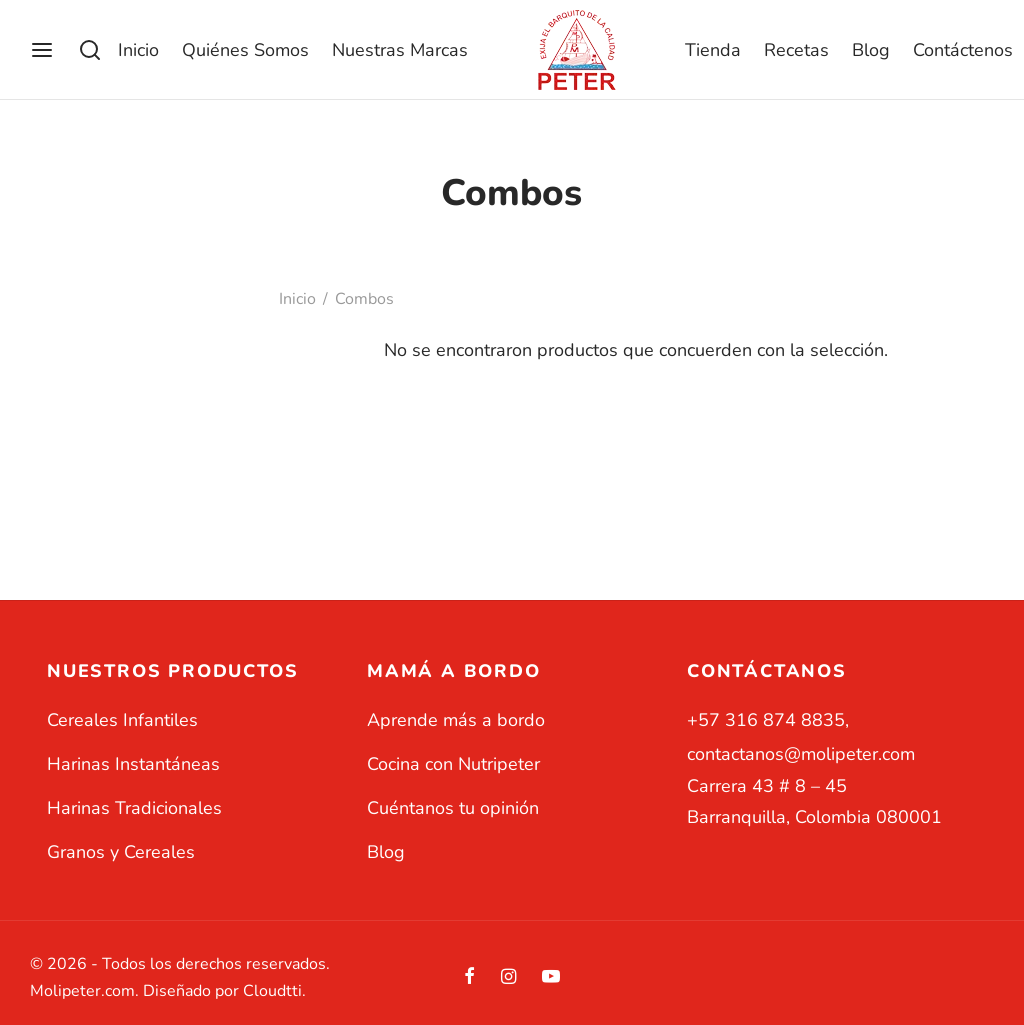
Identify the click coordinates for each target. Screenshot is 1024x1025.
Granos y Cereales (121, 852)
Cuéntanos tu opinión (453, 808)
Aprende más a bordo (456, 720)
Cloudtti (272, 991)
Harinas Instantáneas (133, 764)
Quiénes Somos (245, 50)
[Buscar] (90, 50)
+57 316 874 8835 (766, 720)
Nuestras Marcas (400, 50)
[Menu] (42, 50)
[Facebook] (469, 978)
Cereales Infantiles (122, 720)
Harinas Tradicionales (134, 808)
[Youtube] (551, 978)
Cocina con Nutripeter (453, 764)
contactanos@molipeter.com (801, 754)
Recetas (796, 50)
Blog (871, 50)
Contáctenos (963, 50)
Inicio (138, 50)
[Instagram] (508, 978)
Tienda (713, 50)
